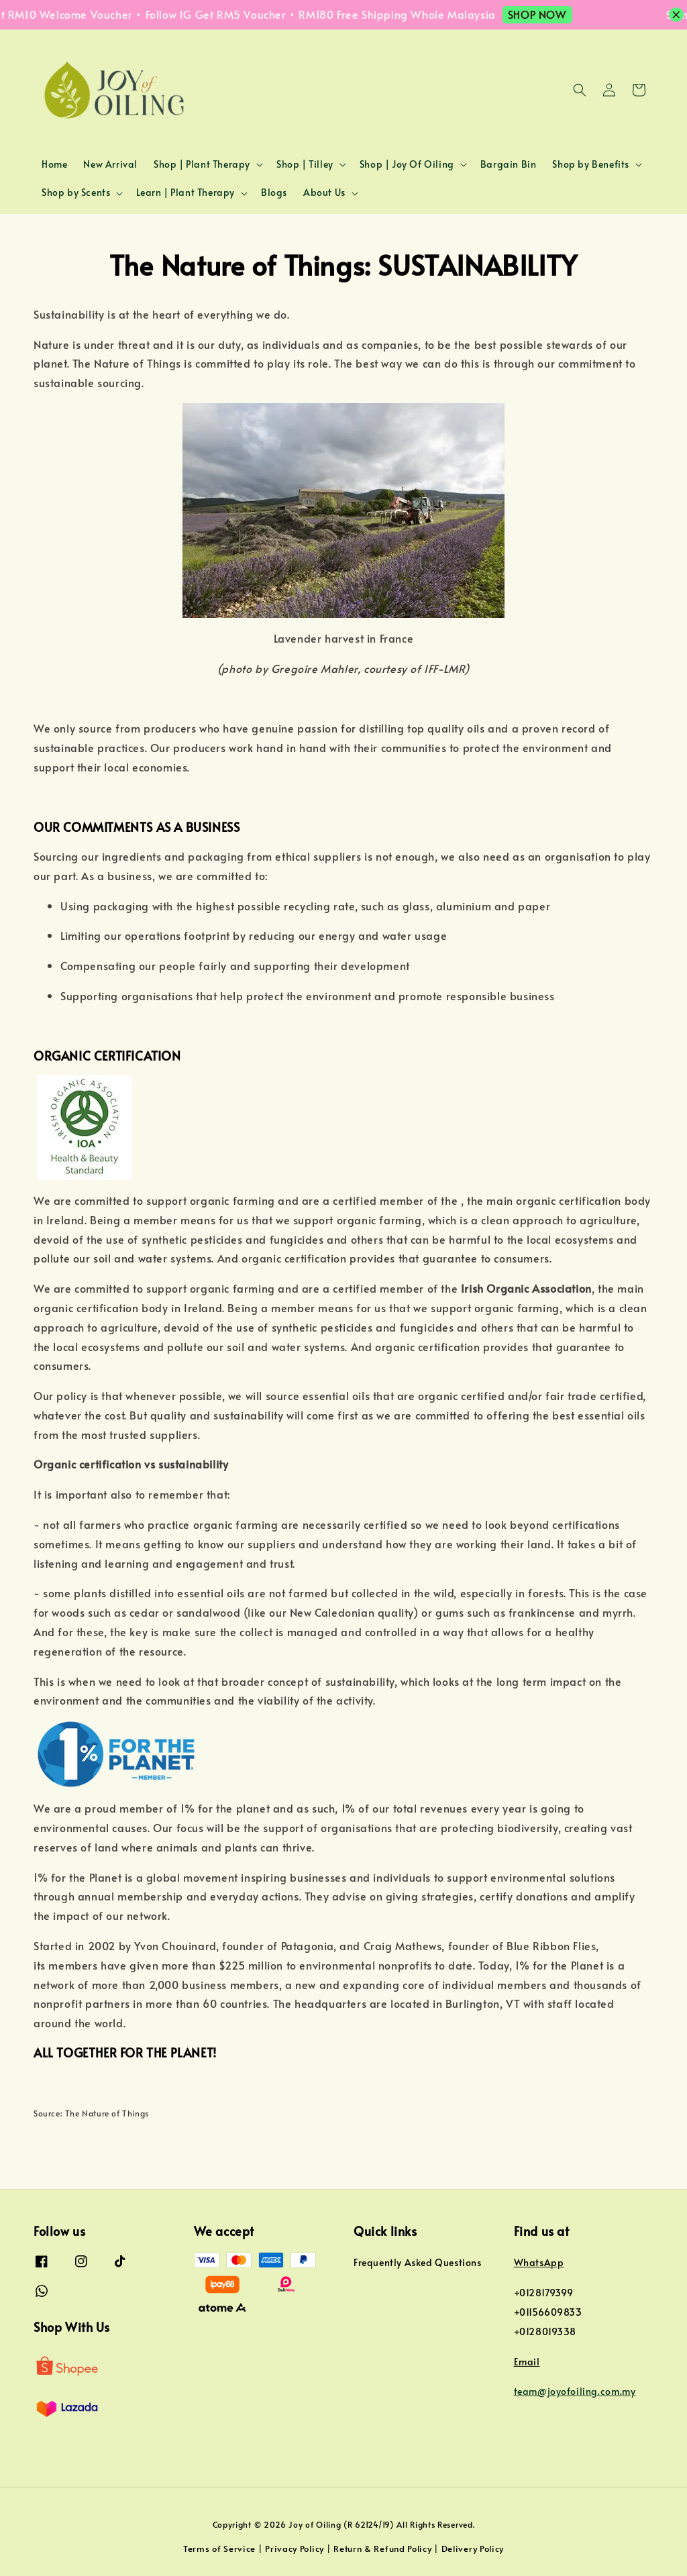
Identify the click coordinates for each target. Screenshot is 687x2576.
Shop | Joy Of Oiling (407, 164)
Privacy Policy (294, 2548)
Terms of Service (219, 2548)
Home (54, 164)
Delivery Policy (473, 2548)
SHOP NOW (547, 14)
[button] (579, 90)
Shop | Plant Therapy (202, 164)
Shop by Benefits (590, 164)
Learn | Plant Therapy (185, 192)
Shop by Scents (76, 192)
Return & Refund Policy (382, 2548)
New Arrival (110, 164)
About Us (324, 192)
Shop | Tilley (304, 164)
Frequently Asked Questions (418, 2263)
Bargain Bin (508, 164)
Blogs (274, 192)
